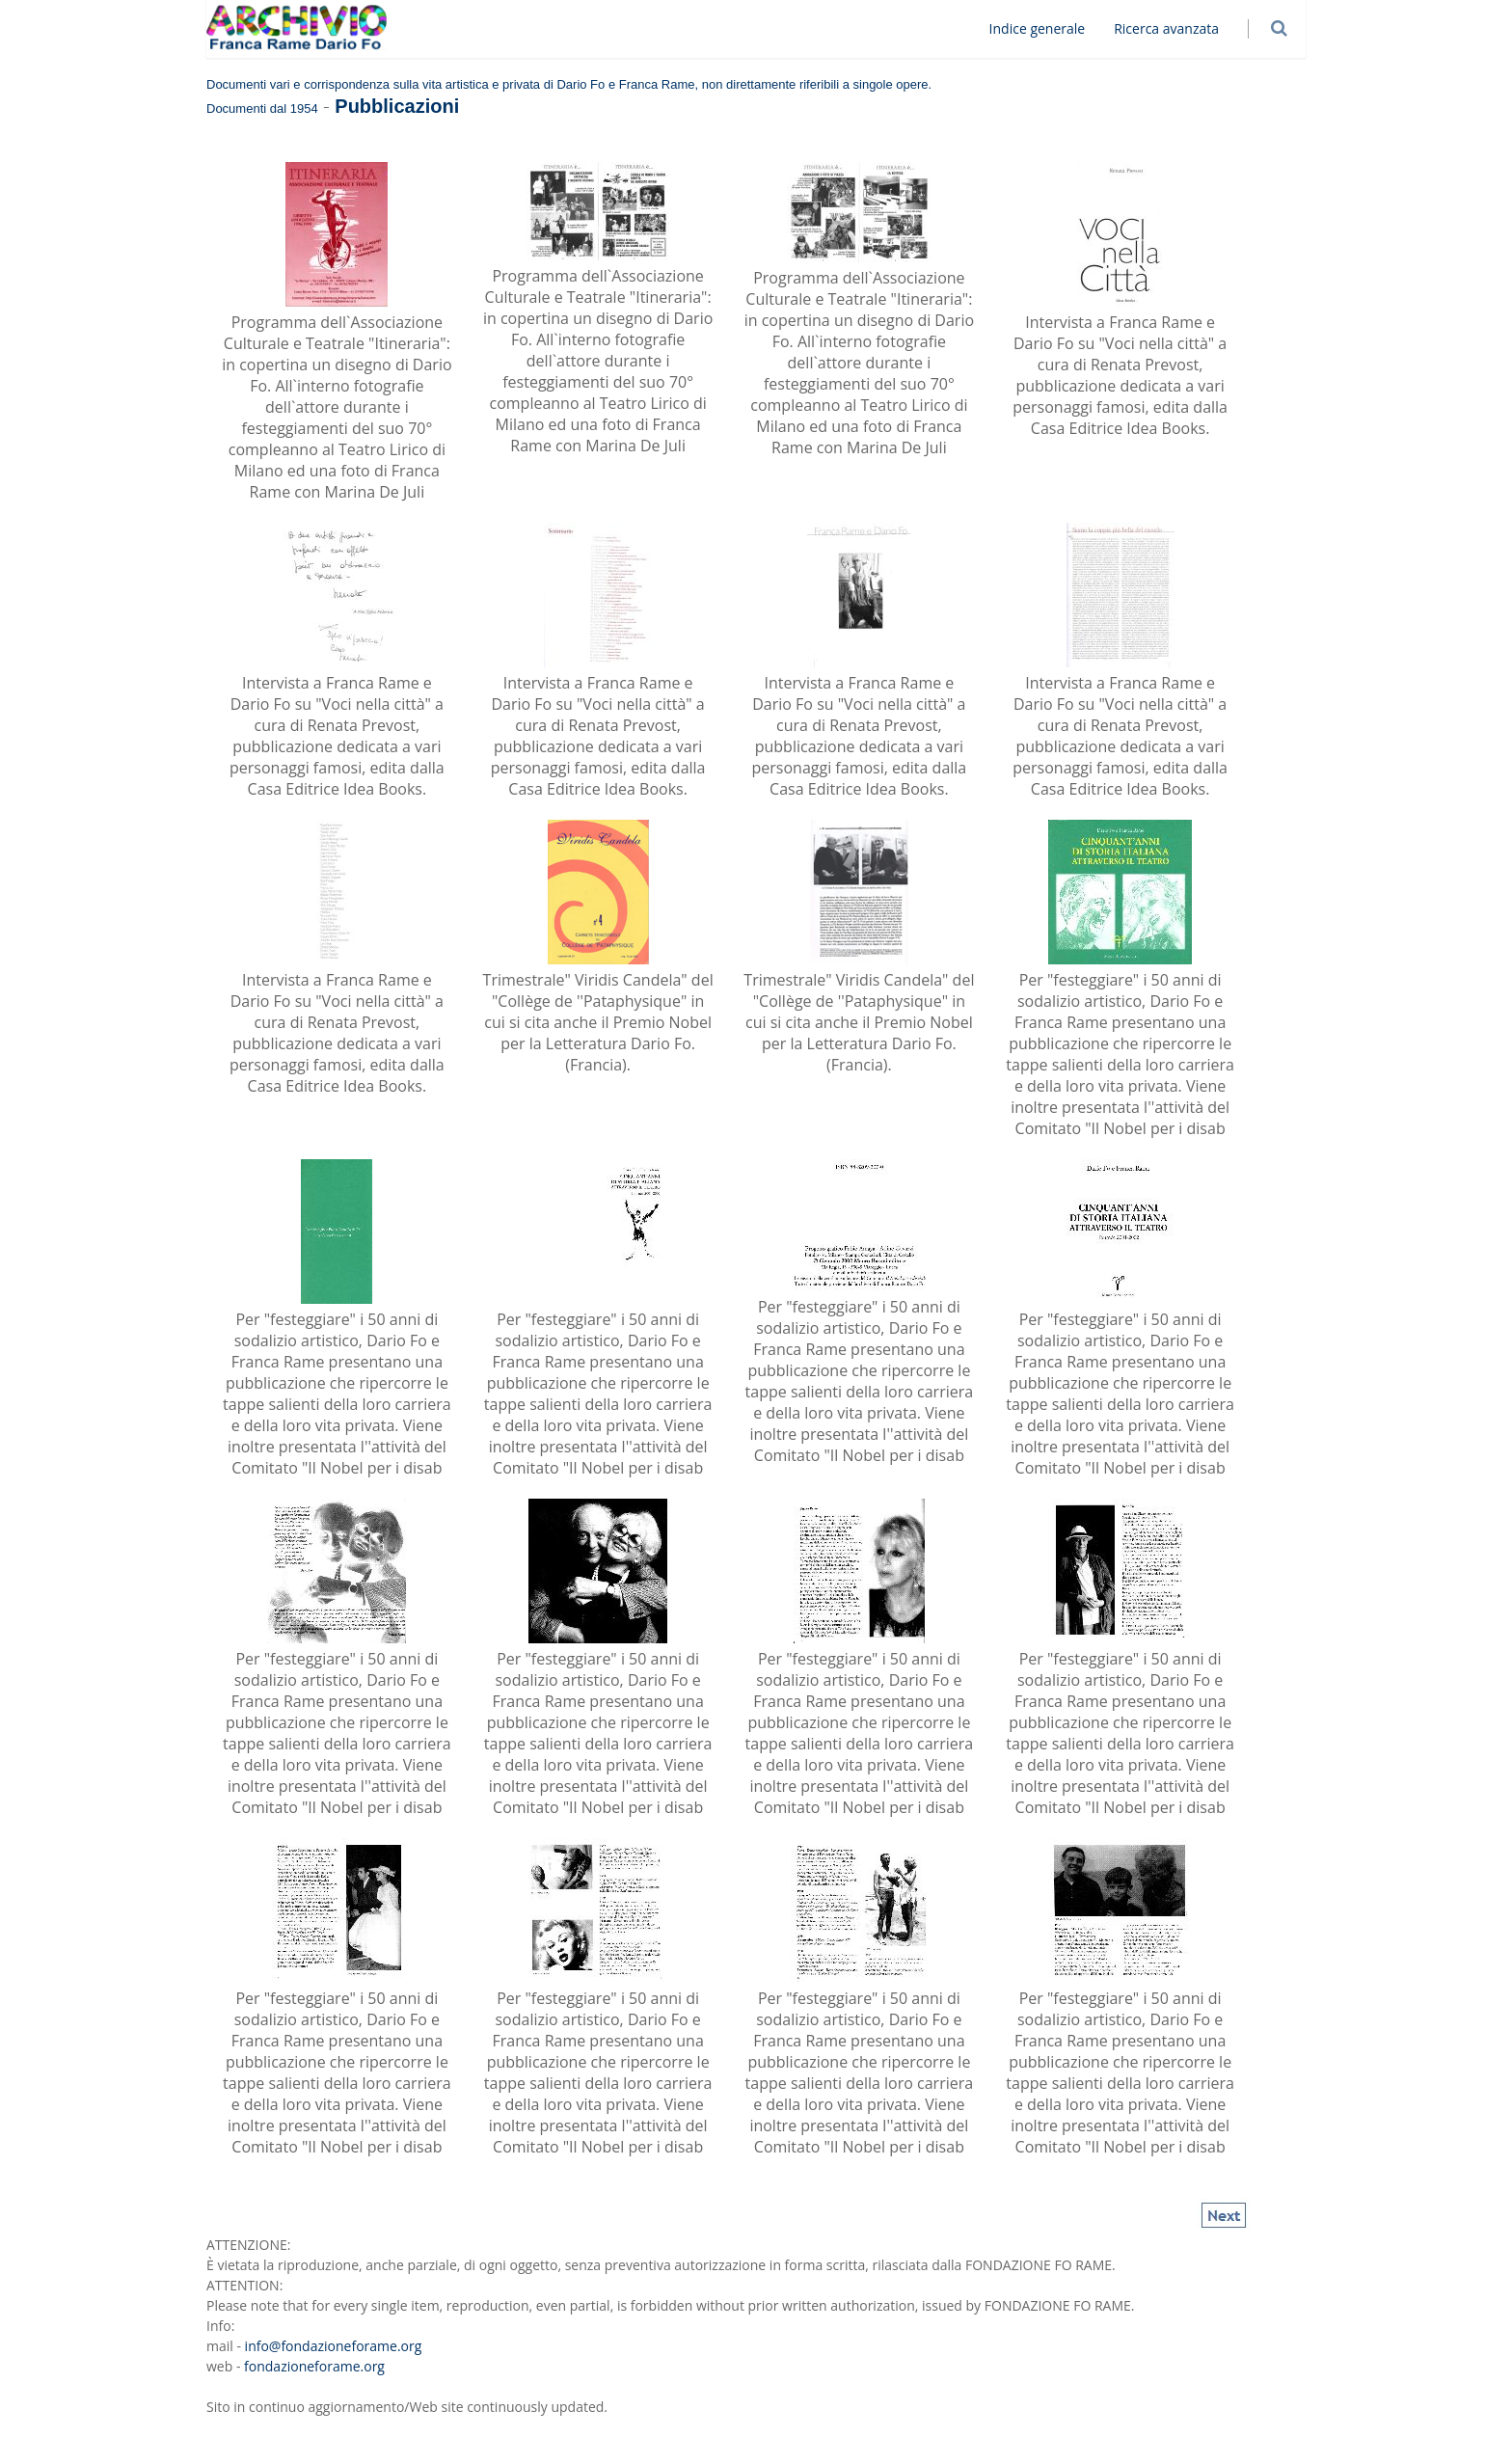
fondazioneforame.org (314, 2366)
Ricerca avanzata (1174, 28)
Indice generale (1045, 28)
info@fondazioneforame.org (333, 2346)
